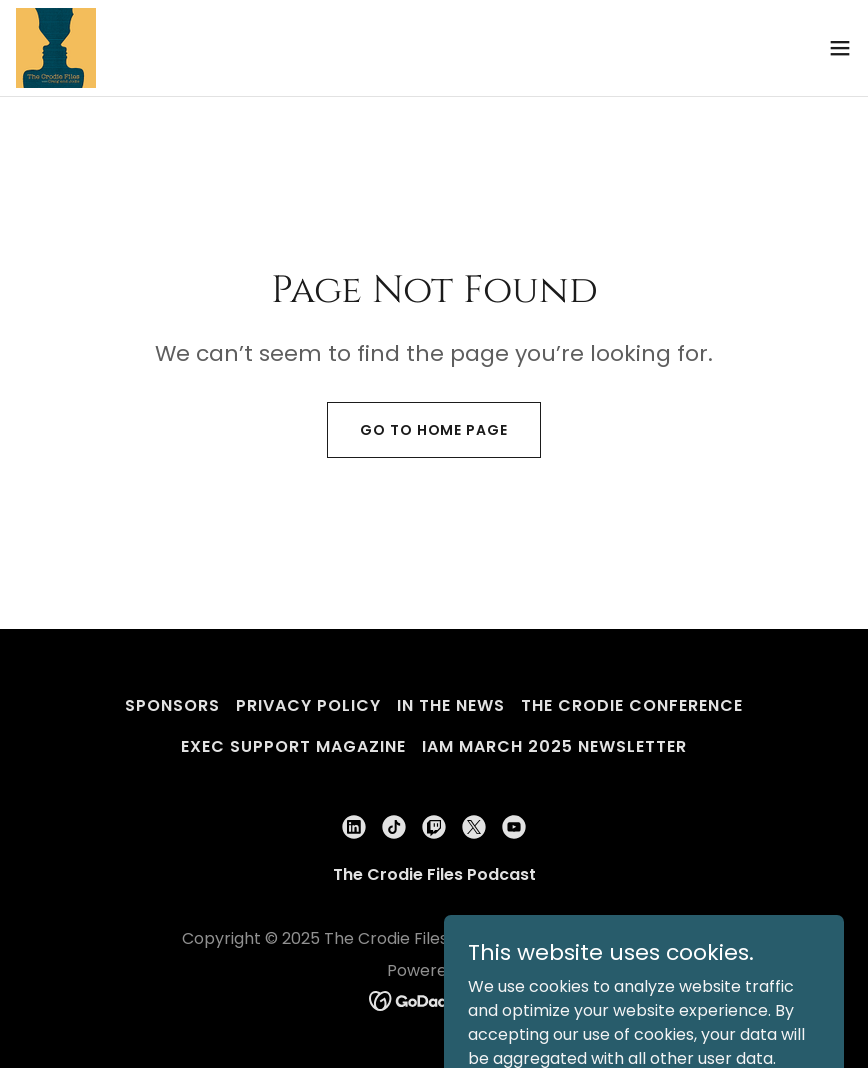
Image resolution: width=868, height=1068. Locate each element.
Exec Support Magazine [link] (293, 746)
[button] (840, 48)
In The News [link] (451, 705)
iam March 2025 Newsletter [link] (554, 746)
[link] (56, 48)
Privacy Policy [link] (308, 705)
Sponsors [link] (172, 705)
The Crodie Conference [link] (632, 705)
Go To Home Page (433, 430)
